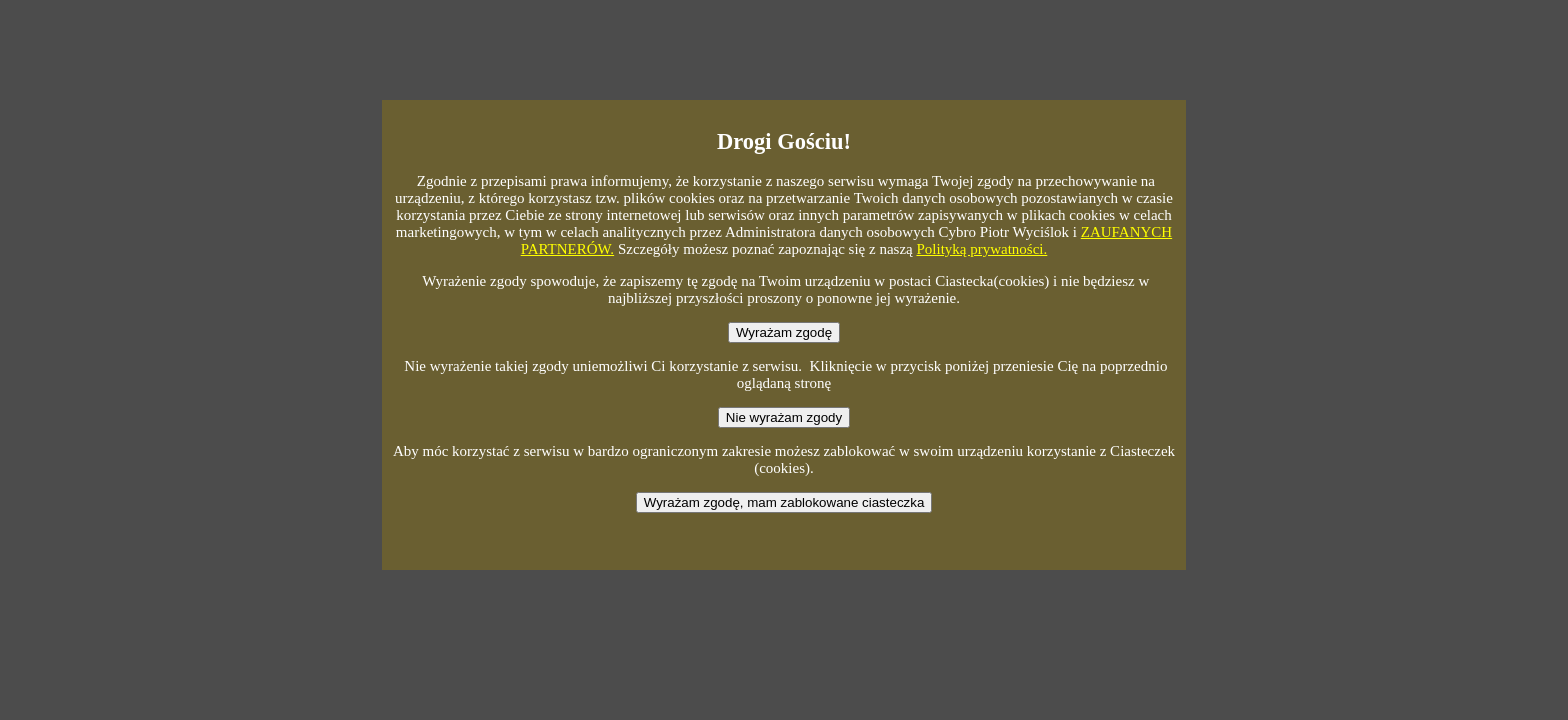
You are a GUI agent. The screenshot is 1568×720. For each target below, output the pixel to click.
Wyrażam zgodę (784, 332)
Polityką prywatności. (981, 249)
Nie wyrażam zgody (784, 417)
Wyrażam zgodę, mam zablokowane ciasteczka (784, 502)
